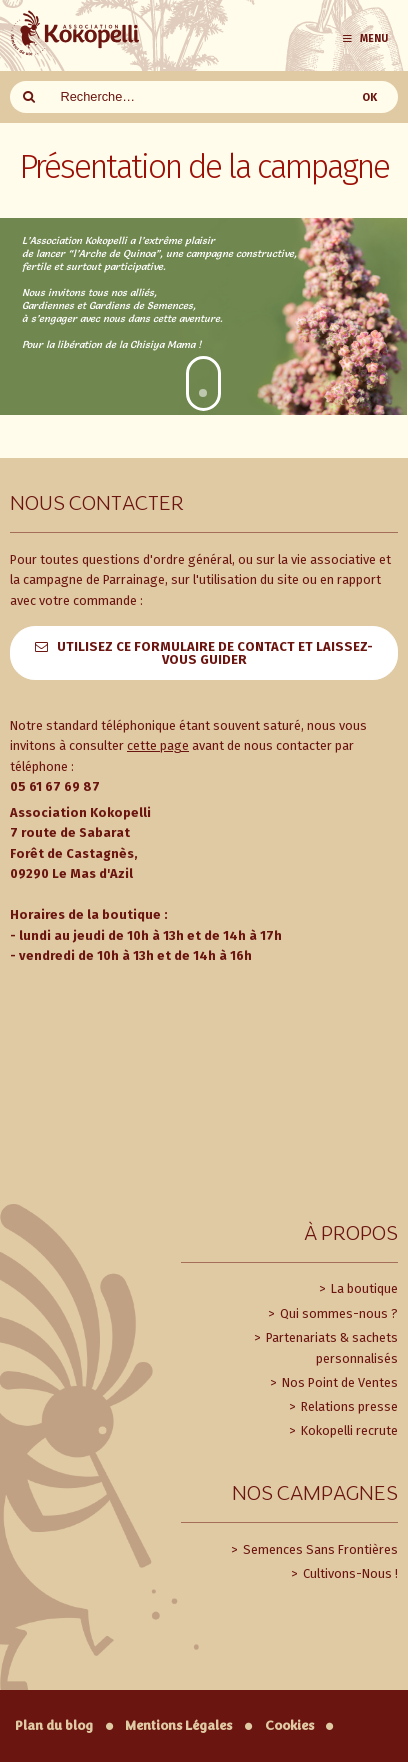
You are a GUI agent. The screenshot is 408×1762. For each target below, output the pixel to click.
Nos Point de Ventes (338, 1382)
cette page (158, 745)
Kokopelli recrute (348, 1430)
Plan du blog (54, 1725)
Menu (364, 38)
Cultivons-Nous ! (349, 1573)
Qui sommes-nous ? (337, 1313)
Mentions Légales (178, 1725)
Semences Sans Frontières (319, 1549)
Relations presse (348, 1406)
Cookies (289, 1725)
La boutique (363, 1288)
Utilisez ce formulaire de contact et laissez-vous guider (215, 653)
